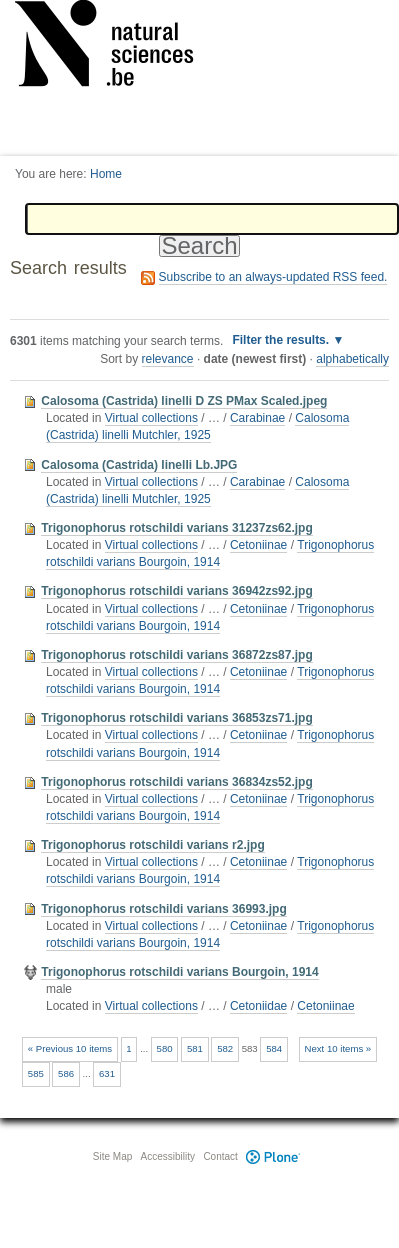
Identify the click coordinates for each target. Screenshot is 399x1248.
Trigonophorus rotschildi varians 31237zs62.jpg (176, 528)
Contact (220, 1156)
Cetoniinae (258, 545)
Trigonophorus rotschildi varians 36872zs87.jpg (176, 655)
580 (165, 1048)
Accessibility (168, 1156)
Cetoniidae (258, 1006)
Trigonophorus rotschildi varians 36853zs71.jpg (176, 718)
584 (274, 1048)
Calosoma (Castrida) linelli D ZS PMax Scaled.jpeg (184, 401)
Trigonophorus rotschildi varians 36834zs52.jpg (176, 782)
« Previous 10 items (70, 1048)
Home (106, 174)
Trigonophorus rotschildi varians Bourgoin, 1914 (210, 553)
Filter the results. (282, 340)
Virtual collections (151, 418)
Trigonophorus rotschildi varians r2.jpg (152, 845)
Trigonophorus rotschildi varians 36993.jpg (163, 909)
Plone (274, 1156)
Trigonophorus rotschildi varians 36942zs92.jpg (176, 591)
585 (36, 1073)
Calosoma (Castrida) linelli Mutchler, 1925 (197, 426)
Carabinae (257, 418)
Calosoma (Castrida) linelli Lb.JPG (139, 465)
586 (66, 1073)
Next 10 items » (338, 1048)
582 (225, 1048)
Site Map (112, 1156)
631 (107, 1073)
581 (195, 1048)
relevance (168, 359)
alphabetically (352, 359)
